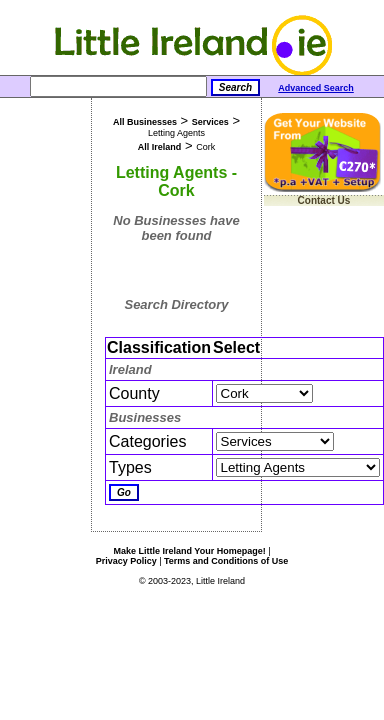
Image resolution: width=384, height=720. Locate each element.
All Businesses (145, 122)
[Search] (118, 86)
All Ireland (160, 147)
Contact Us (324, 200)
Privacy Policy (126, 561)
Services (210, 122)
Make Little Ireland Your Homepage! (189, 551)
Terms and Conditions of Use (226, 561)
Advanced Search (316, 88)
